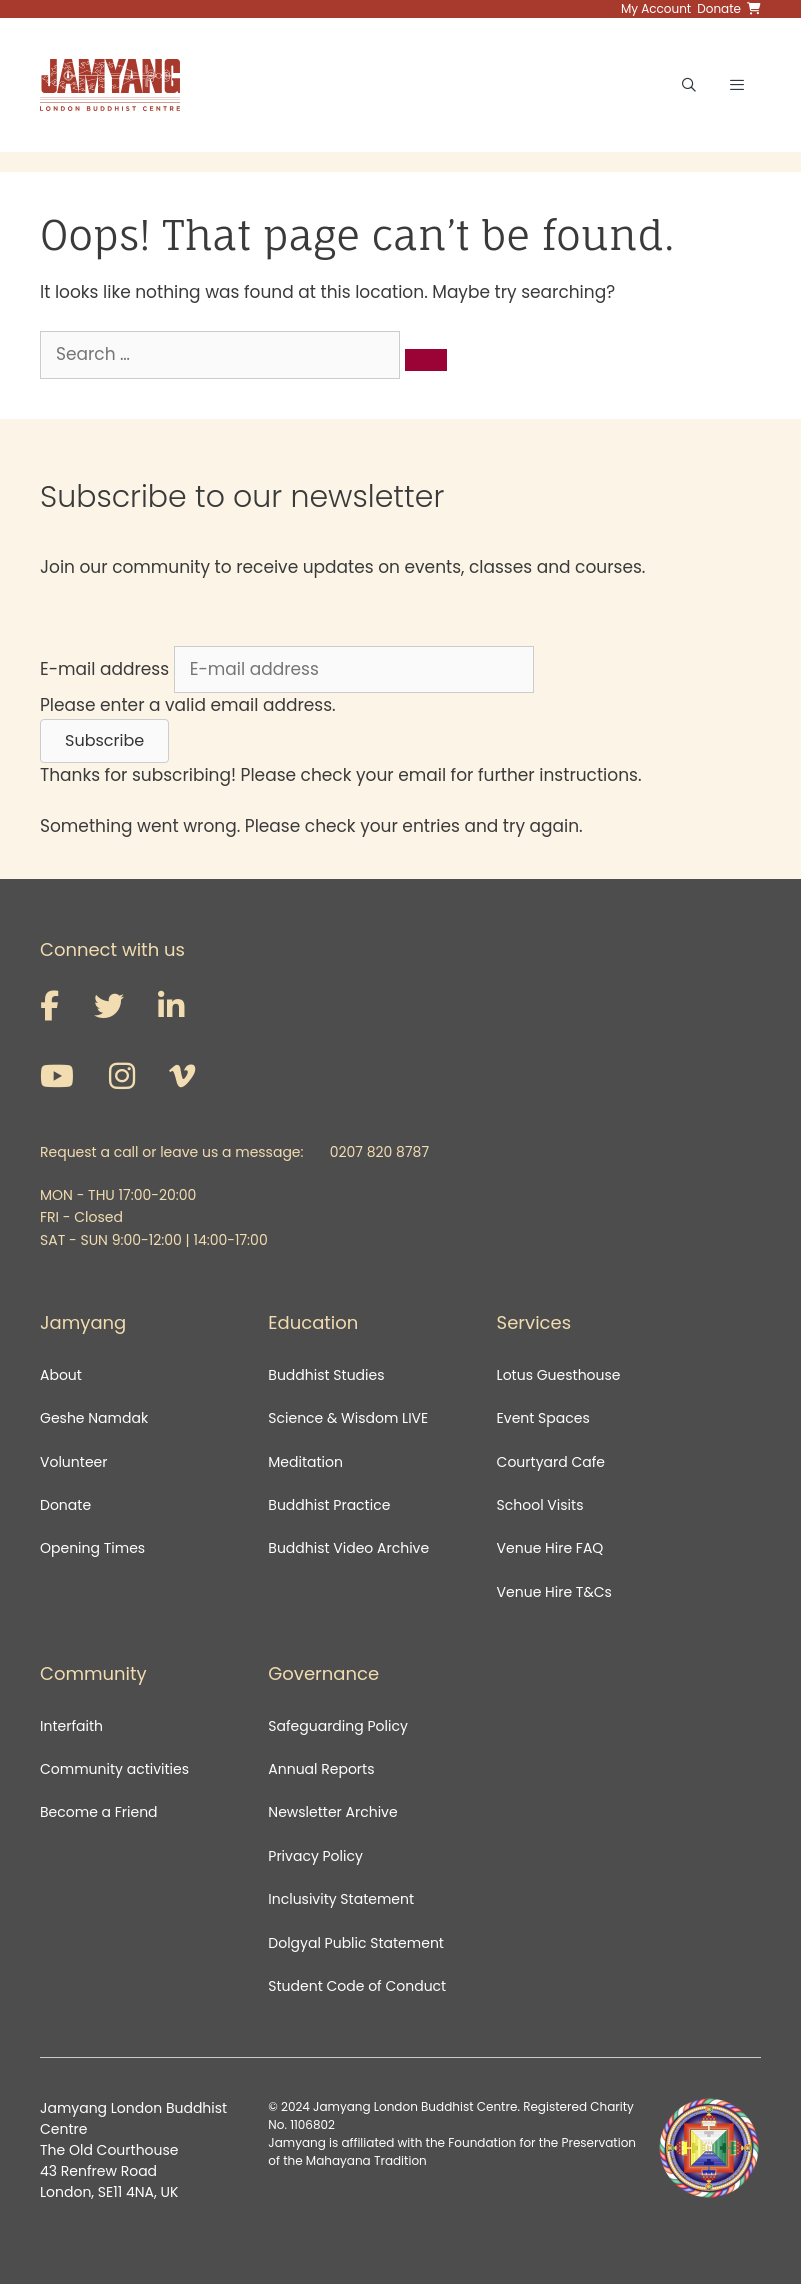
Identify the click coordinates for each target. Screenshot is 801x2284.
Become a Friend (99, 1812)
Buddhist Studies (326, 1375)
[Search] (426, 360)
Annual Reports (321, 1769)
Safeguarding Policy (337, 1726)
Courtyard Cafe (551, 1462)
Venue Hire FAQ (550, 1548)
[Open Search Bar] (689, 85)
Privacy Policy (317, 1856)
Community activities (114, 1769)
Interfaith (71, 1726)
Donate (65, 1505)
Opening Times (92, 1548)
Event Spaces (543, 1418)
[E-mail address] (354, 670)
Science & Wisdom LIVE (348, 1418)
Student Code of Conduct (357, 1986)
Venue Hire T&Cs (554, 1592)
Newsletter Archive (332, 1812)
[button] (104, 741)
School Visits (540, 1505)
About (61, 1375)
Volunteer (73, 1462)
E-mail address (104, 669)
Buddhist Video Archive (348, 1548)
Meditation (305, 1462)
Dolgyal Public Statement (356, 1943)
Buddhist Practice (329, 1505)
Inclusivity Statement (341, 1899)
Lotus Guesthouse (559, 1375)
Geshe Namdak (94, 1418)
